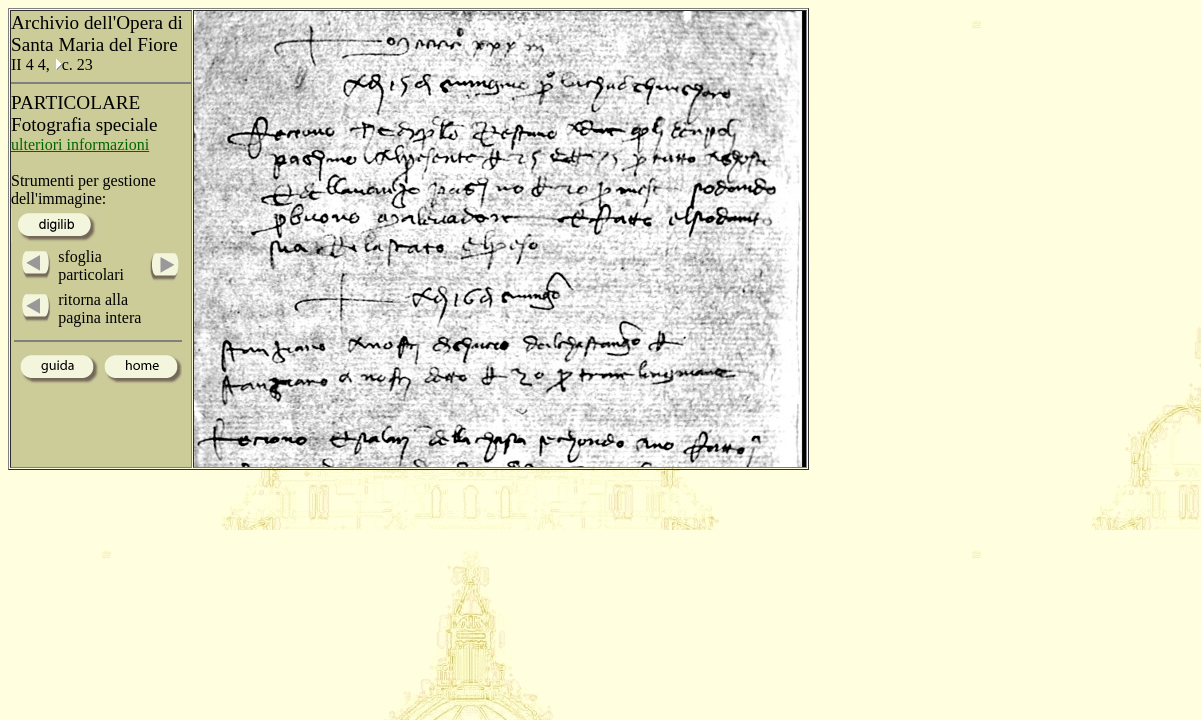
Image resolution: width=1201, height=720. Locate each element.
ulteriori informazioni (80, 144)
